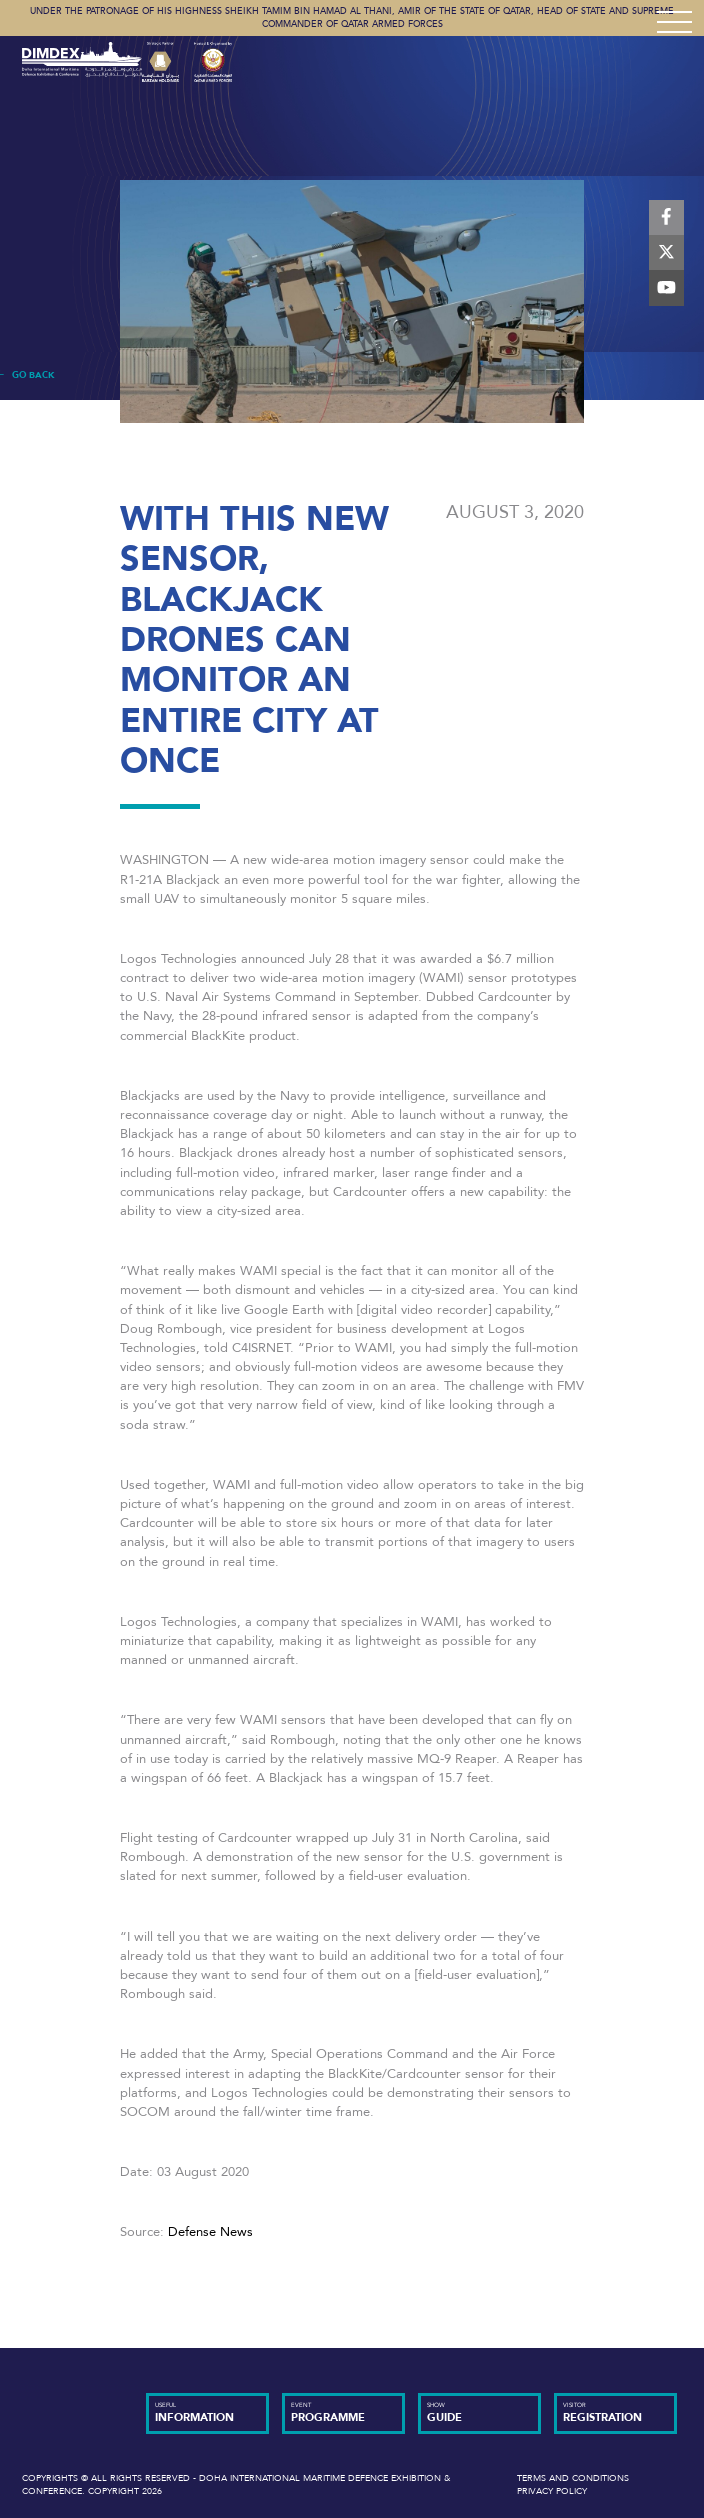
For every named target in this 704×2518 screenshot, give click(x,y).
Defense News (210, 2232)
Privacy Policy (552, 2491)
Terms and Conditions (573, 2478)
